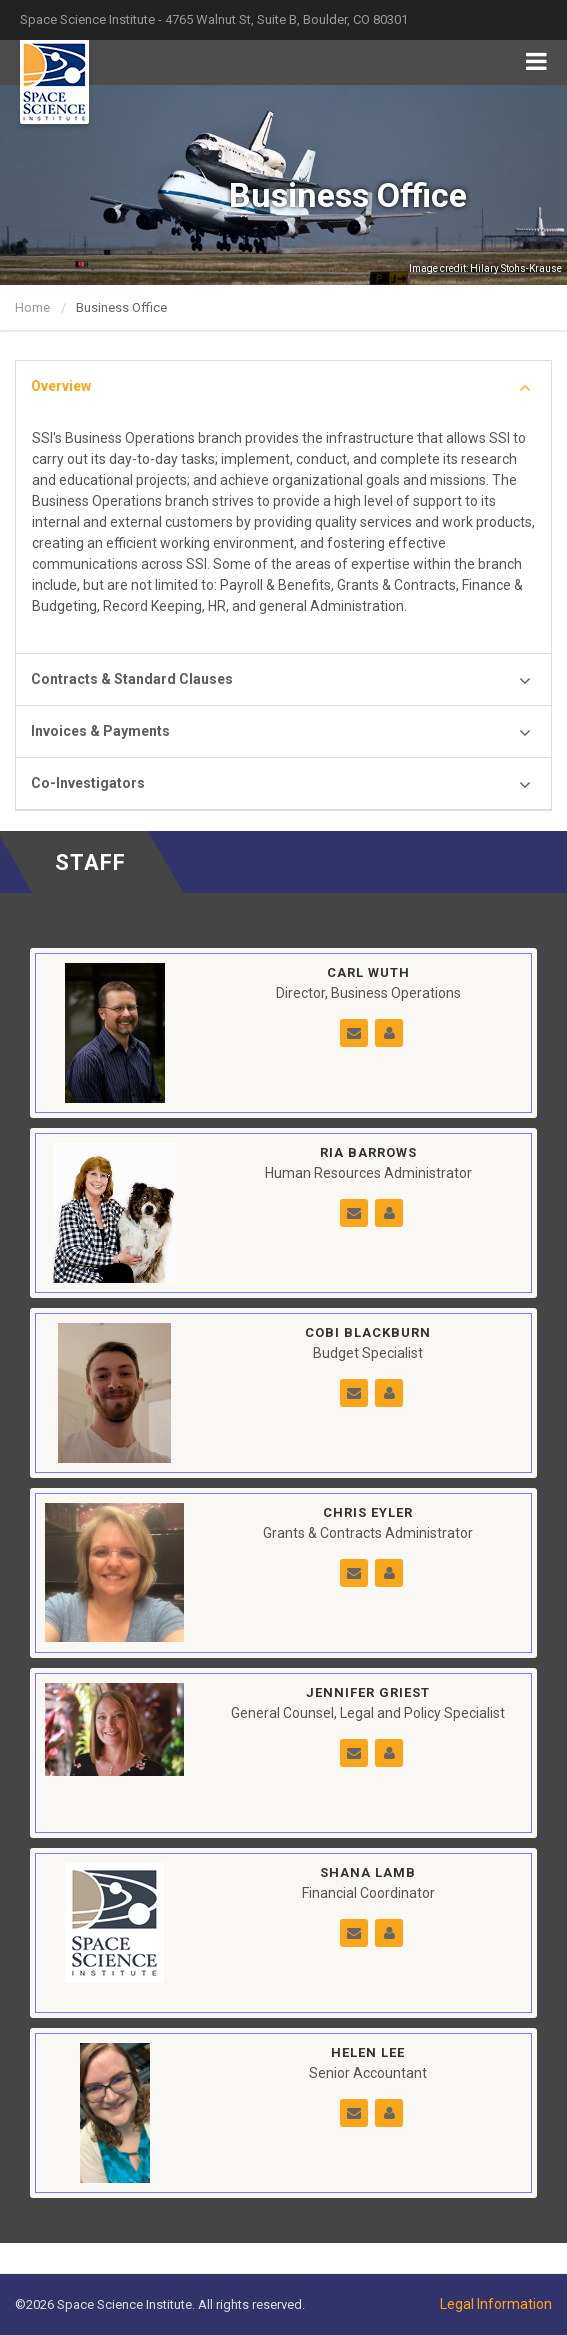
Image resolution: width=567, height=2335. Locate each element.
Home (32, 307)
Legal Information (496, 2304)
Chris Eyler (368, 1512)
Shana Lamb (368, 1872)
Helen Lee (368, 2052)
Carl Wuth (368, 972)
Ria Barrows (368, 1152)
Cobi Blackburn (368, 1332)
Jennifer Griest (368, 1692)
